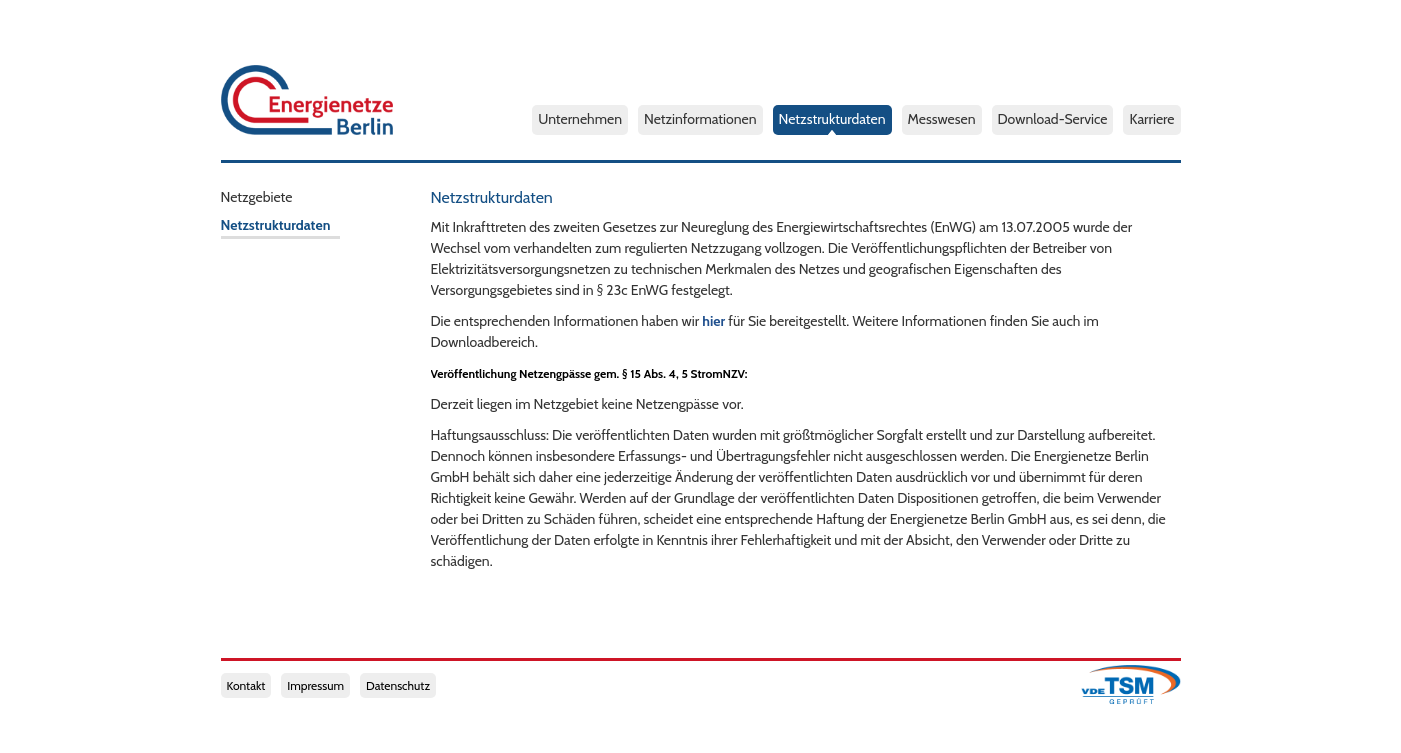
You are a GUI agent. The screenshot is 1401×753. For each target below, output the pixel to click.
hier (713, 321)
